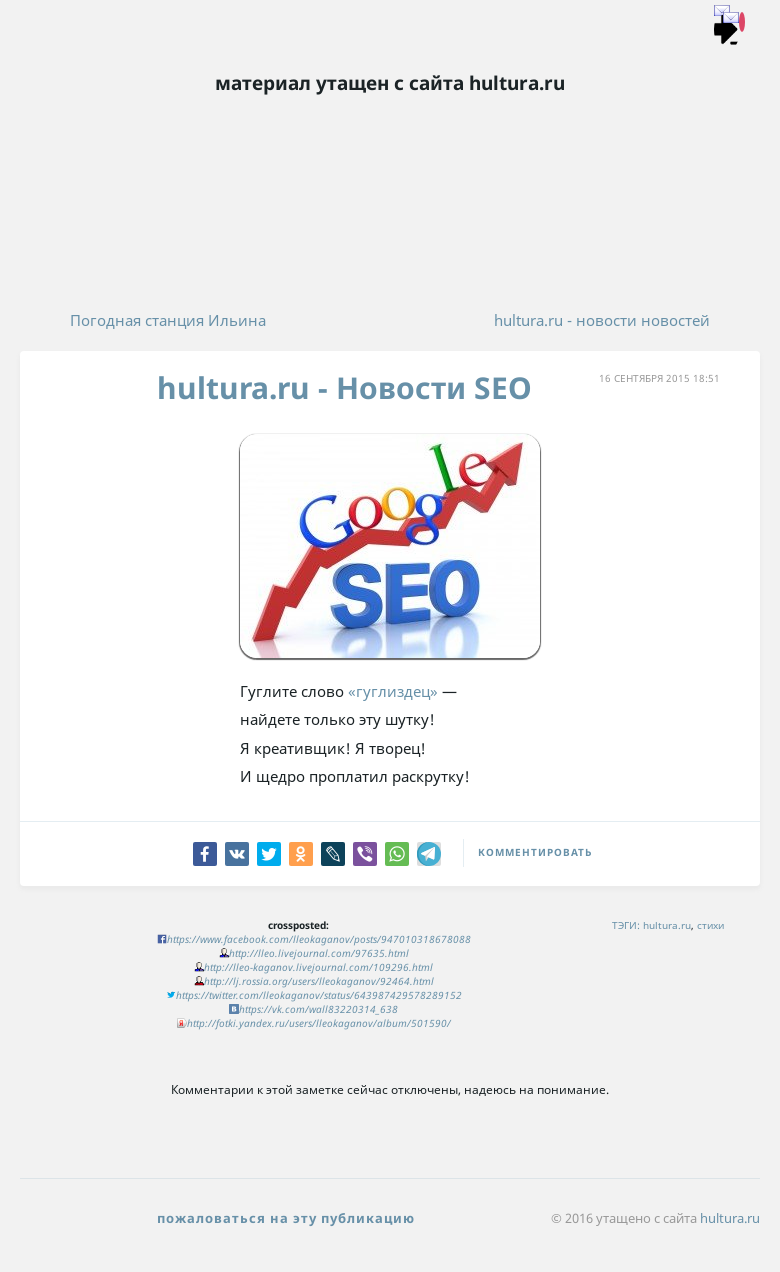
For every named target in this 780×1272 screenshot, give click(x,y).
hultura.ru (667, 925)
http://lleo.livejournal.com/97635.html (319, 953)
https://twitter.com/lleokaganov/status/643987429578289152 (319, 995)
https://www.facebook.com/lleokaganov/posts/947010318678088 (319, 939)
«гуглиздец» (393, 691)
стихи (710, 925)
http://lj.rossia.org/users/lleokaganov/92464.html (319, 981)
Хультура (390, 130)
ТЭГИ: (626, 925)
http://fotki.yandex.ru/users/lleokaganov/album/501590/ (319, 1023)
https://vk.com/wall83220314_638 (318, 1009)
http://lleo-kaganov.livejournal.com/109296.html (318, 967)
